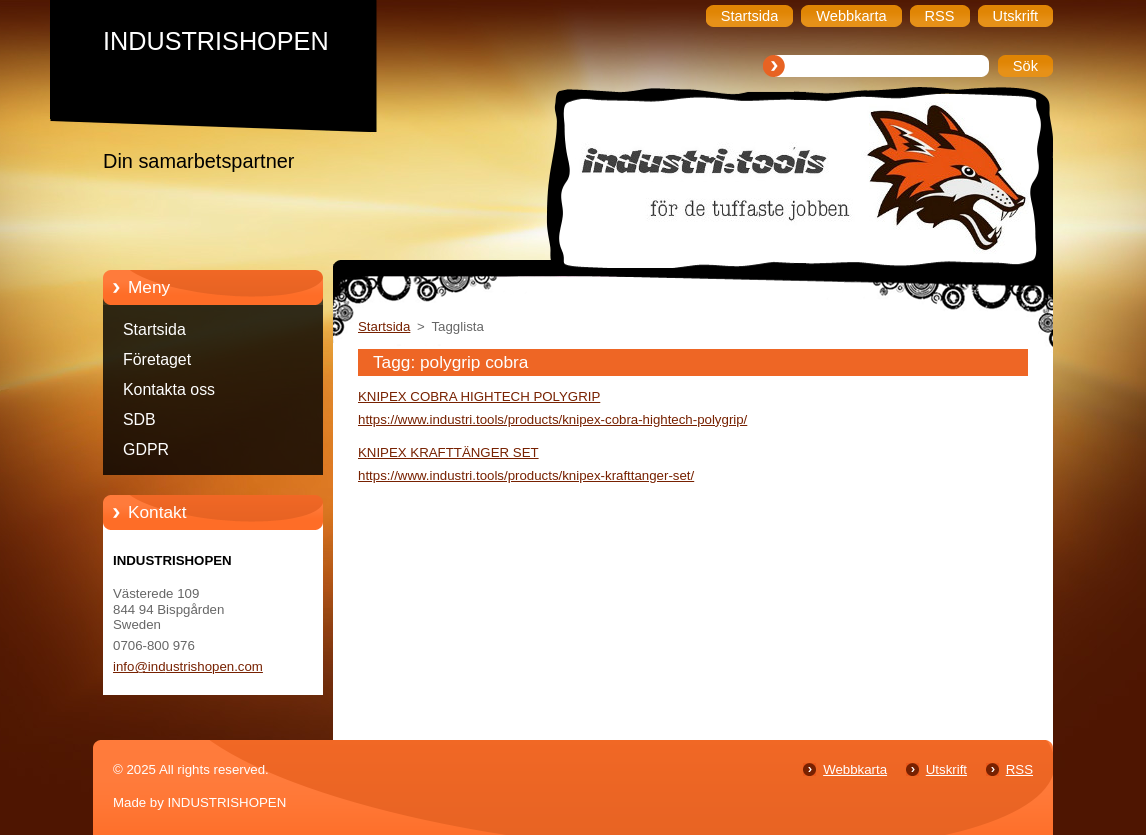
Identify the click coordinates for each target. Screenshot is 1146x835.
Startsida (154, 329)
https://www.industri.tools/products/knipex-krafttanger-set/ (526, 475)
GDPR (146, 449)
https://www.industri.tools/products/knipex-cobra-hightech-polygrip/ (552, 419)
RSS (1019, 769)
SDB (139, 419)
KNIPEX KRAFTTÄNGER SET (448, 452)
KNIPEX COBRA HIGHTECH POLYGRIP (479, 396)
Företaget (157, 359)
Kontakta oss (169, 389)
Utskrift (946, 769)
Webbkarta (855, 769)
